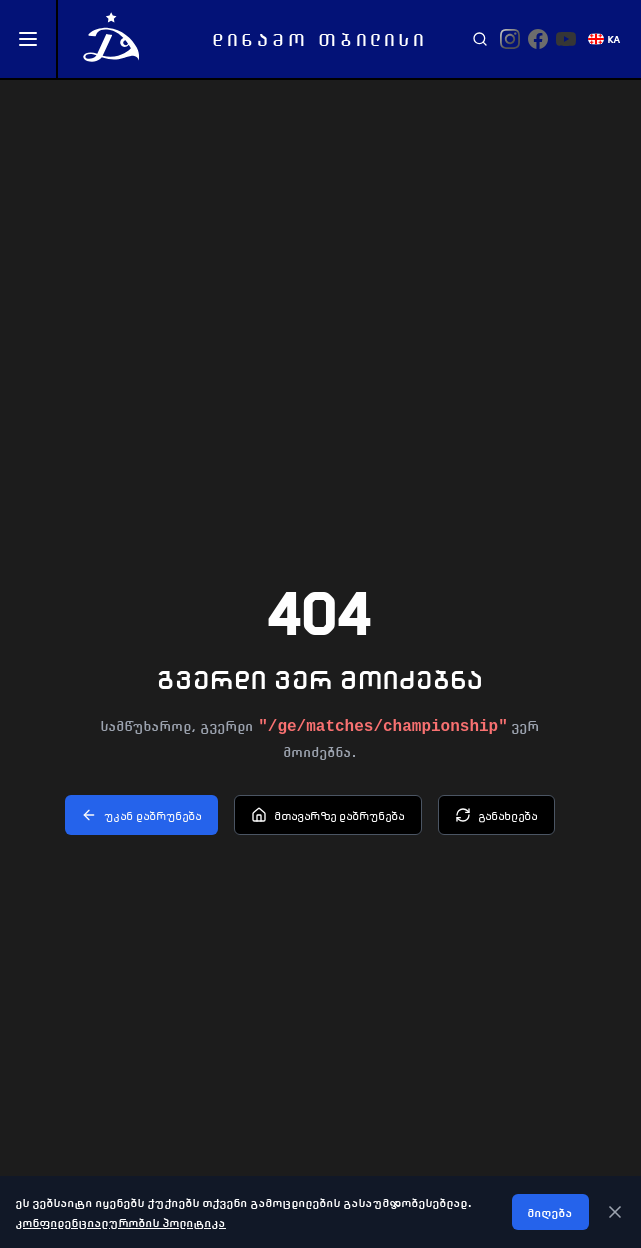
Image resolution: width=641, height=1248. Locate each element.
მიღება (550, 1212)
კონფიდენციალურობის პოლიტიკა (121, 1222)
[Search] (480, 39)
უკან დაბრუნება (141, 815)
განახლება (496, 815)
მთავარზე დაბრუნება (328, 815)
